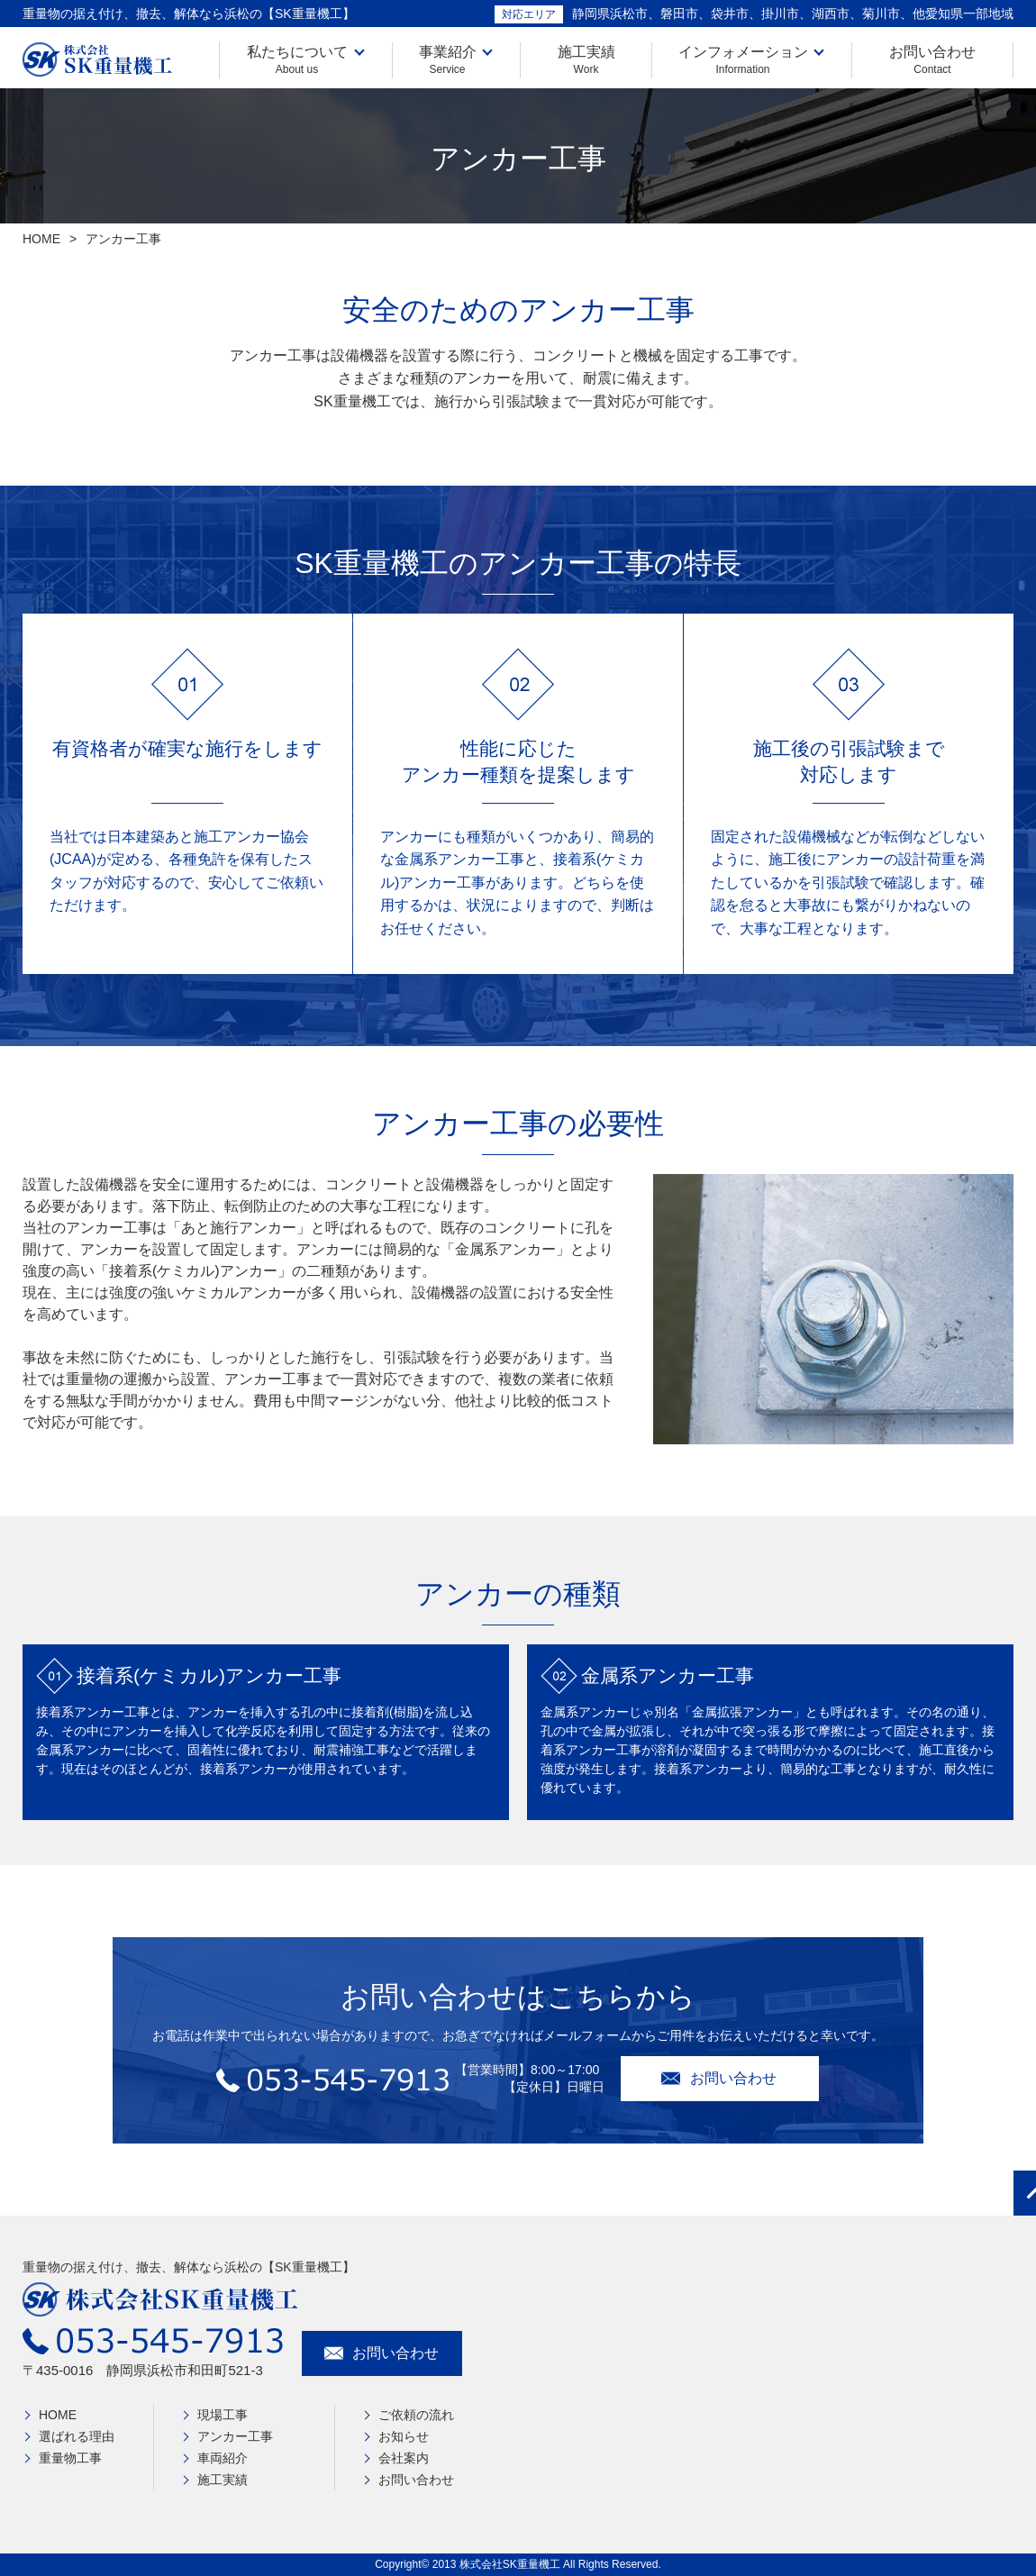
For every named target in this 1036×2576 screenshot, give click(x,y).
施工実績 (586, 60)
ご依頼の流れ (416, 2415)
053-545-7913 (335, 2085)
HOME (41, 239)
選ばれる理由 (76, 2436)
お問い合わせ (932, 60)
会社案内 (403, 2458)
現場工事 (222, 2415)
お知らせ (403, 2436)
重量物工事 (70, 2458)
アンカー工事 (235, 2436)
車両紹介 (222, 2458)
